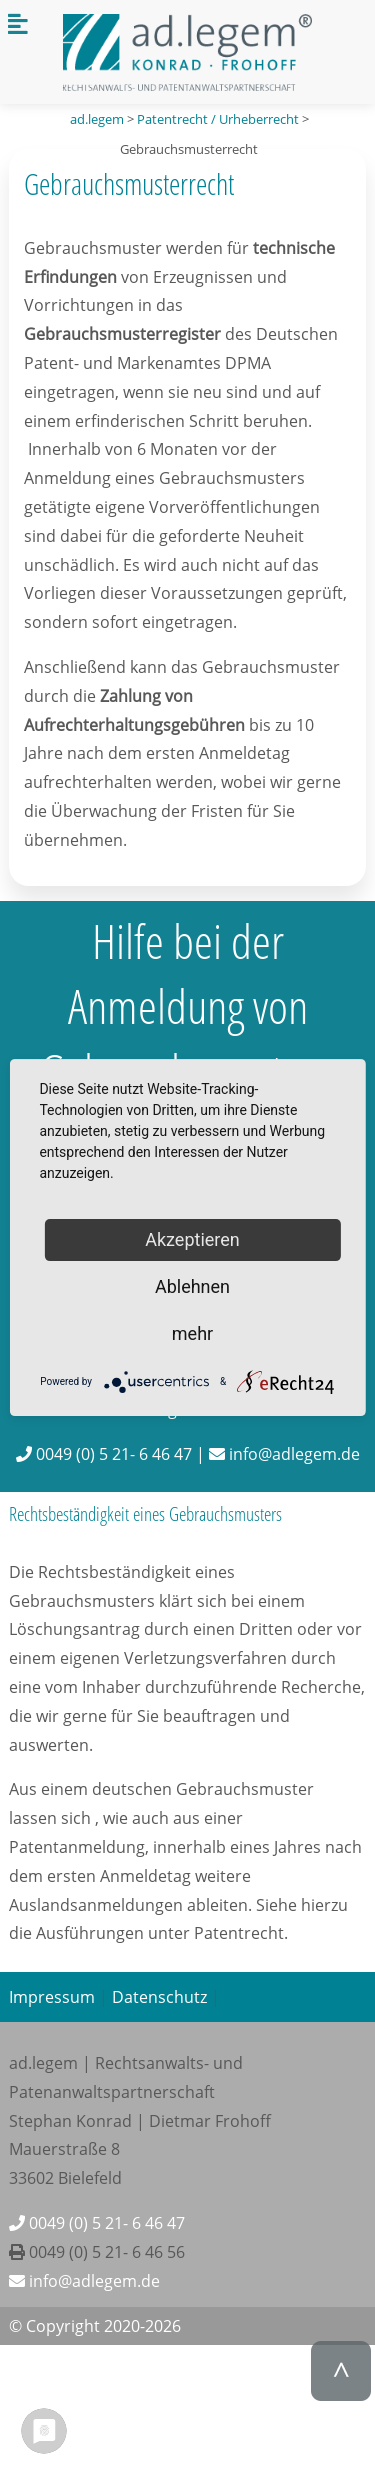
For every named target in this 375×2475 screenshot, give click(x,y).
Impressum (52, 1997)
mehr (192, 1333)
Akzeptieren (192, 1239)
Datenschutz (159, 1997)
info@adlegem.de (84, 2281)
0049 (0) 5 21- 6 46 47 (97, 2223)
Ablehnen (192, 1286)
